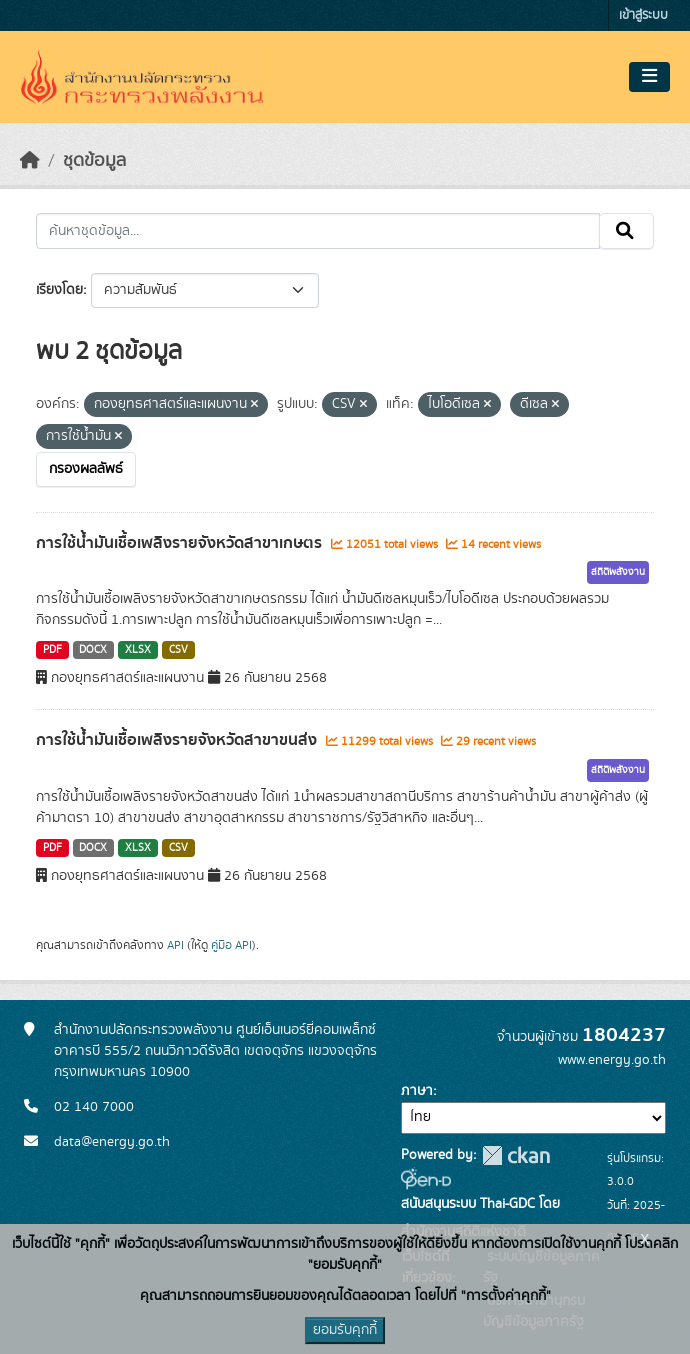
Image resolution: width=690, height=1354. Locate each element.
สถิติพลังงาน (618, 572)
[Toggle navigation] (649, 77)
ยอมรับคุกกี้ (345, 1330)
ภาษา (417, 1091)
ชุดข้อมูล (94, 161)
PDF (52, 650)
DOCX (93, 650)
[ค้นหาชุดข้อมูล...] (318, 231)
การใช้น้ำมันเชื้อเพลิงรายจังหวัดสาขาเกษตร (181, 543)
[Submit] (626, 231)
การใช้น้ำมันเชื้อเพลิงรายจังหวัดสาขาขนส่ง (178, 740)
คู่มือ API (231, 945)
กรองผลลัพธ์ (86, 469)
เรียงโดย (59, 290)
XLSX (138, 650)
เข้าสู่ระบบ (643, 15)
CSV (178, 650)
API (175, 945)
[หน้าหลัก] (30, 161)
